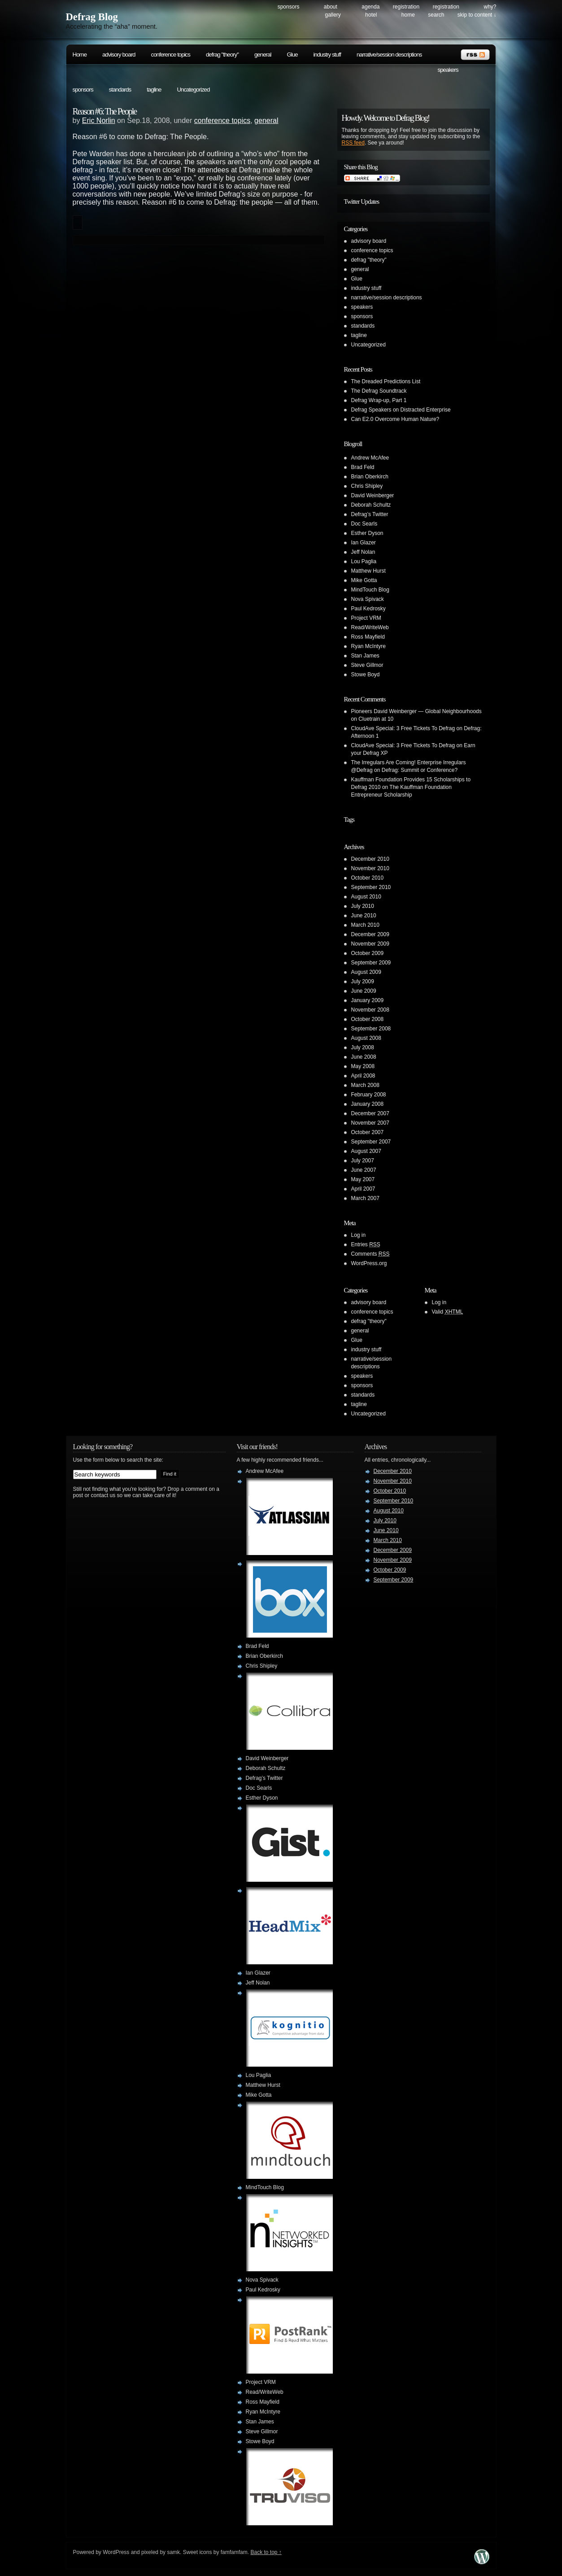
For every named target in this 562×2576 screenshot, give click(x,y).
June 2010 (363, 915)
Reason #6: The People (105, 111)
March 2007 (365, 1198)
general (262, 54)
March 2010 (365, 925)
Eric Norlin (98, 120)
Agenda (370, 7)
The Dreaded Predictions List (386, 381)
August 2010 (366, 897)
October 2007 (367, 1132)
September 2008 (371, 1028)
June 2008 (363, 1057)
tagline (154, 89)
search (436, 15)
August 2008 (366, 1038)
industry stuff (327, 54)
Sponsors (289, 7)
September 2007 (371, 1142)
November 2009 (370, 944)
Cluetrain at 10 (375, 719)
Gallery (333, 15)
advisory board (118, 54)
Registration (406, 7)
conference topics (170, 54)
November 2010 (370, 868)
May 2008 (363, 1066)
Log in (358, 1235)
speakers (447, 69)
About (330, 7)
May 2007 (363, 1179)
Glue (292, 54)
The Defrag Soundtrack (379, 391)
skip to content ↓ (477, 15)
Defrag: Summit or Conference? (419, 770)
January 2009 (367, 1000)
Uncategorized (193, 89)
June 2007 (363, 1170)
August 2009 (366, 972)
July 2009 (362, 981)
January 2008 (367, 1104)
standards (120, 89)
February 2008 (368, 1094)
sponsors (83, 89)
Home (408, 15)
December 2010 (370, 859)
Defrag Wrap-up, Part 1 (379, 400)
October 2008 (367, 1019)
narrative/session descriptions (389, 54)
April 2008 (363, 1076)
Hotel (371, 15)
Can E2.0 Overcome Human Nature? (395, 419)
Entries (365, 1244)
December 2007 (370, 1113)
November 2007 (370, 1123)
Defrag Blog (92, 16)
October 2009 (367, 953)
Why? (490, 7)
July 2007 (362, 1160)
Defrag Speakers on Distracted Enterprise (401, 410)
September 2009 (371, 962)
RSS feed (353, 143)
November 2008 (370, 1010)
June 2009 (363, 991)
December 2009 (370, 934)
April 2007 (363, 1189)
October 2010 (367, 878)
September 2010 (371, 887)
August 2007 (366, 1151)
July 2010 (362, 906)
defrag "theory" (222, 54)
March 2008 (365, 1085)
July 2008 (362, 1047)
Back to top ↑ (265, 2552)
